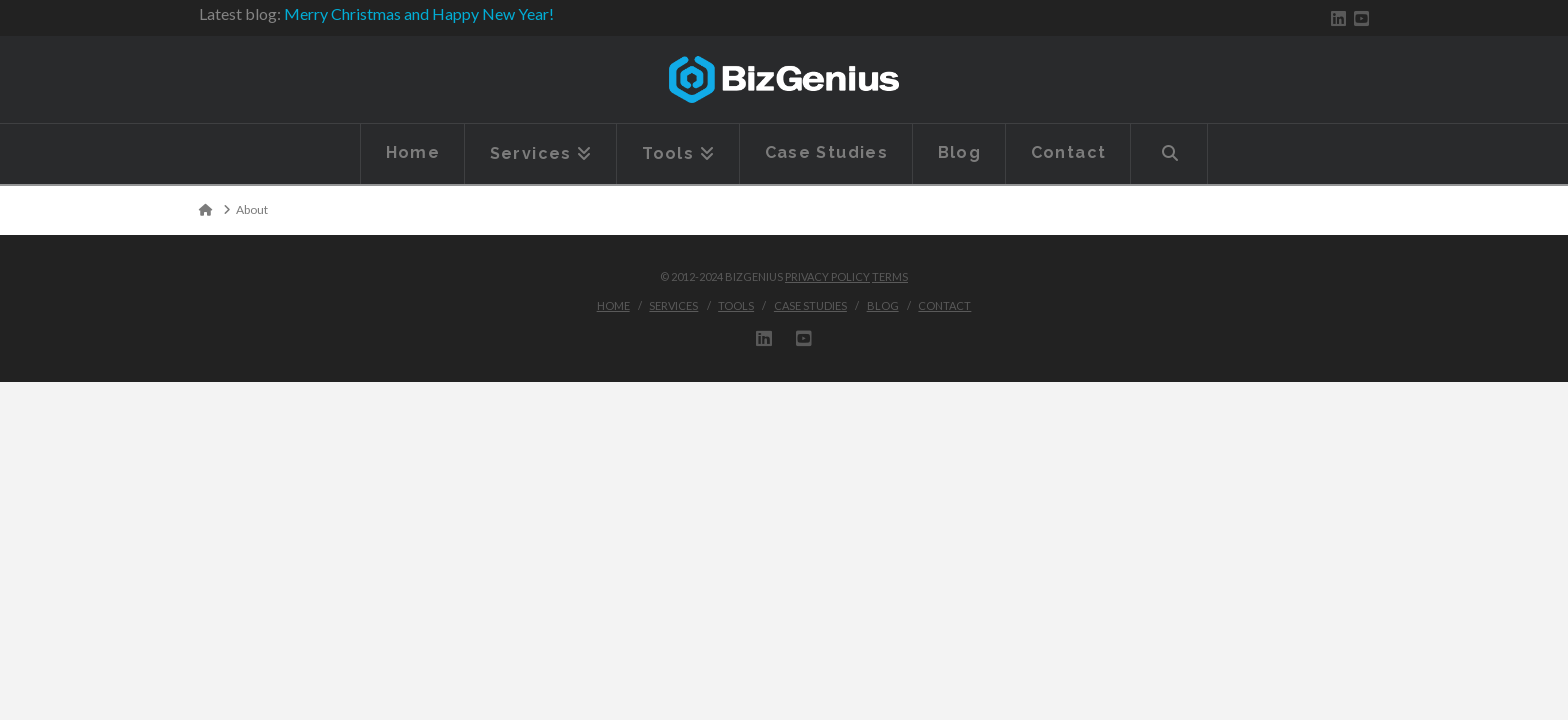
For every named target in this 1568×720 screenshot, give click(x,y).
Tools (736, 305)
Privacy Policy (827, 276)
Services (673, 305)
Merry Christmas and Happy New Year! (419, 13)
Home (613, 305)
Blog (883, 305)
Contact (944, 305)
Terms (890, 276)
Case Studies (810, 305)
